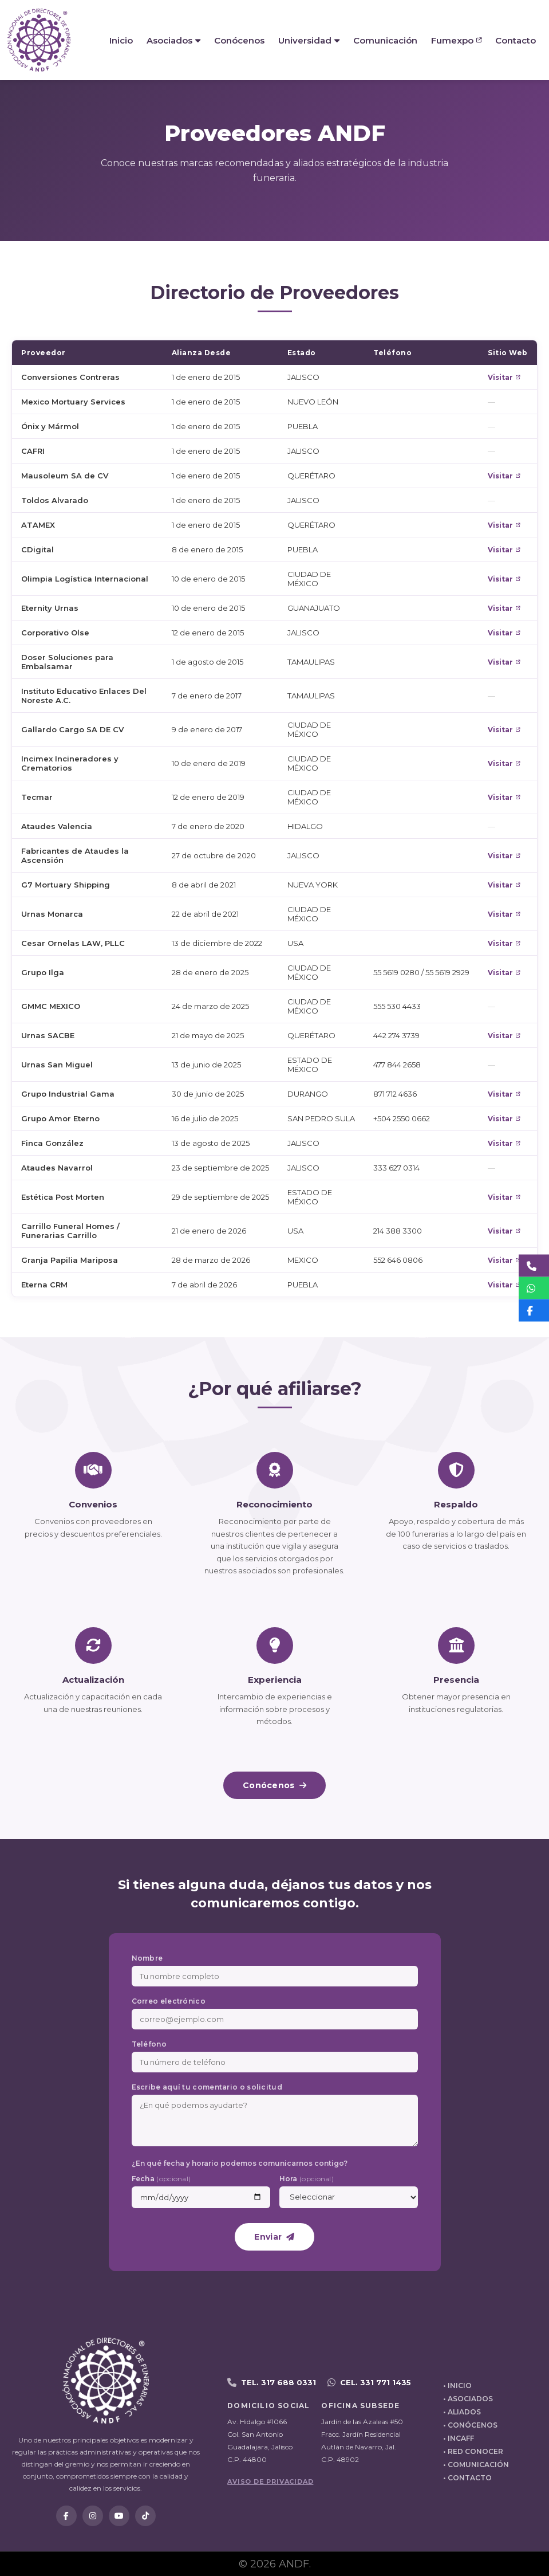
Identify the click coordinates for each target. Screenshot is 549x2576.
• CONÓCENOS (470, 2425)
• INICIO (457, 2385)
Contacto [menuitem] (515, 40)
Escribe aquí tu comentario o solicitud (207, 2087)
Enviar (274, 2237)
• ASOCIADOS (468, 2398)
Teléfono (149, 2044)
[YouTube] (119, 2516)
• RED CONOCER (473, 2451)
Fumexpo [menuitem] (456, 40)
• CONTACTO (467, 2477)
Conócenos (274, 1785)
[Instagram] (92, 2516)
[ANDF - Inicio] (38, 40)
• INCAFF (458, 2438)
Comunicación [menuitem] (385, 40)
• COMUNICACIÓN (476, 2464)
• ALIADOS (462, 2412)
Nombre (147, 1958)
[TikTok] (145, 2516)
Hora (306, 2178)
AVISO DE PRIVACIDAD (270, 2481)
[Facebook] (66, 2516)
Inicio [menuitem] (121, 40)
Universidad (308, 40)
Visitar (504, 377)
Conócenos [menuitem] (239, 40)
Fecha (161, 2178)
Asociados (173, 40)
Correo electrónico (169, 2001)
